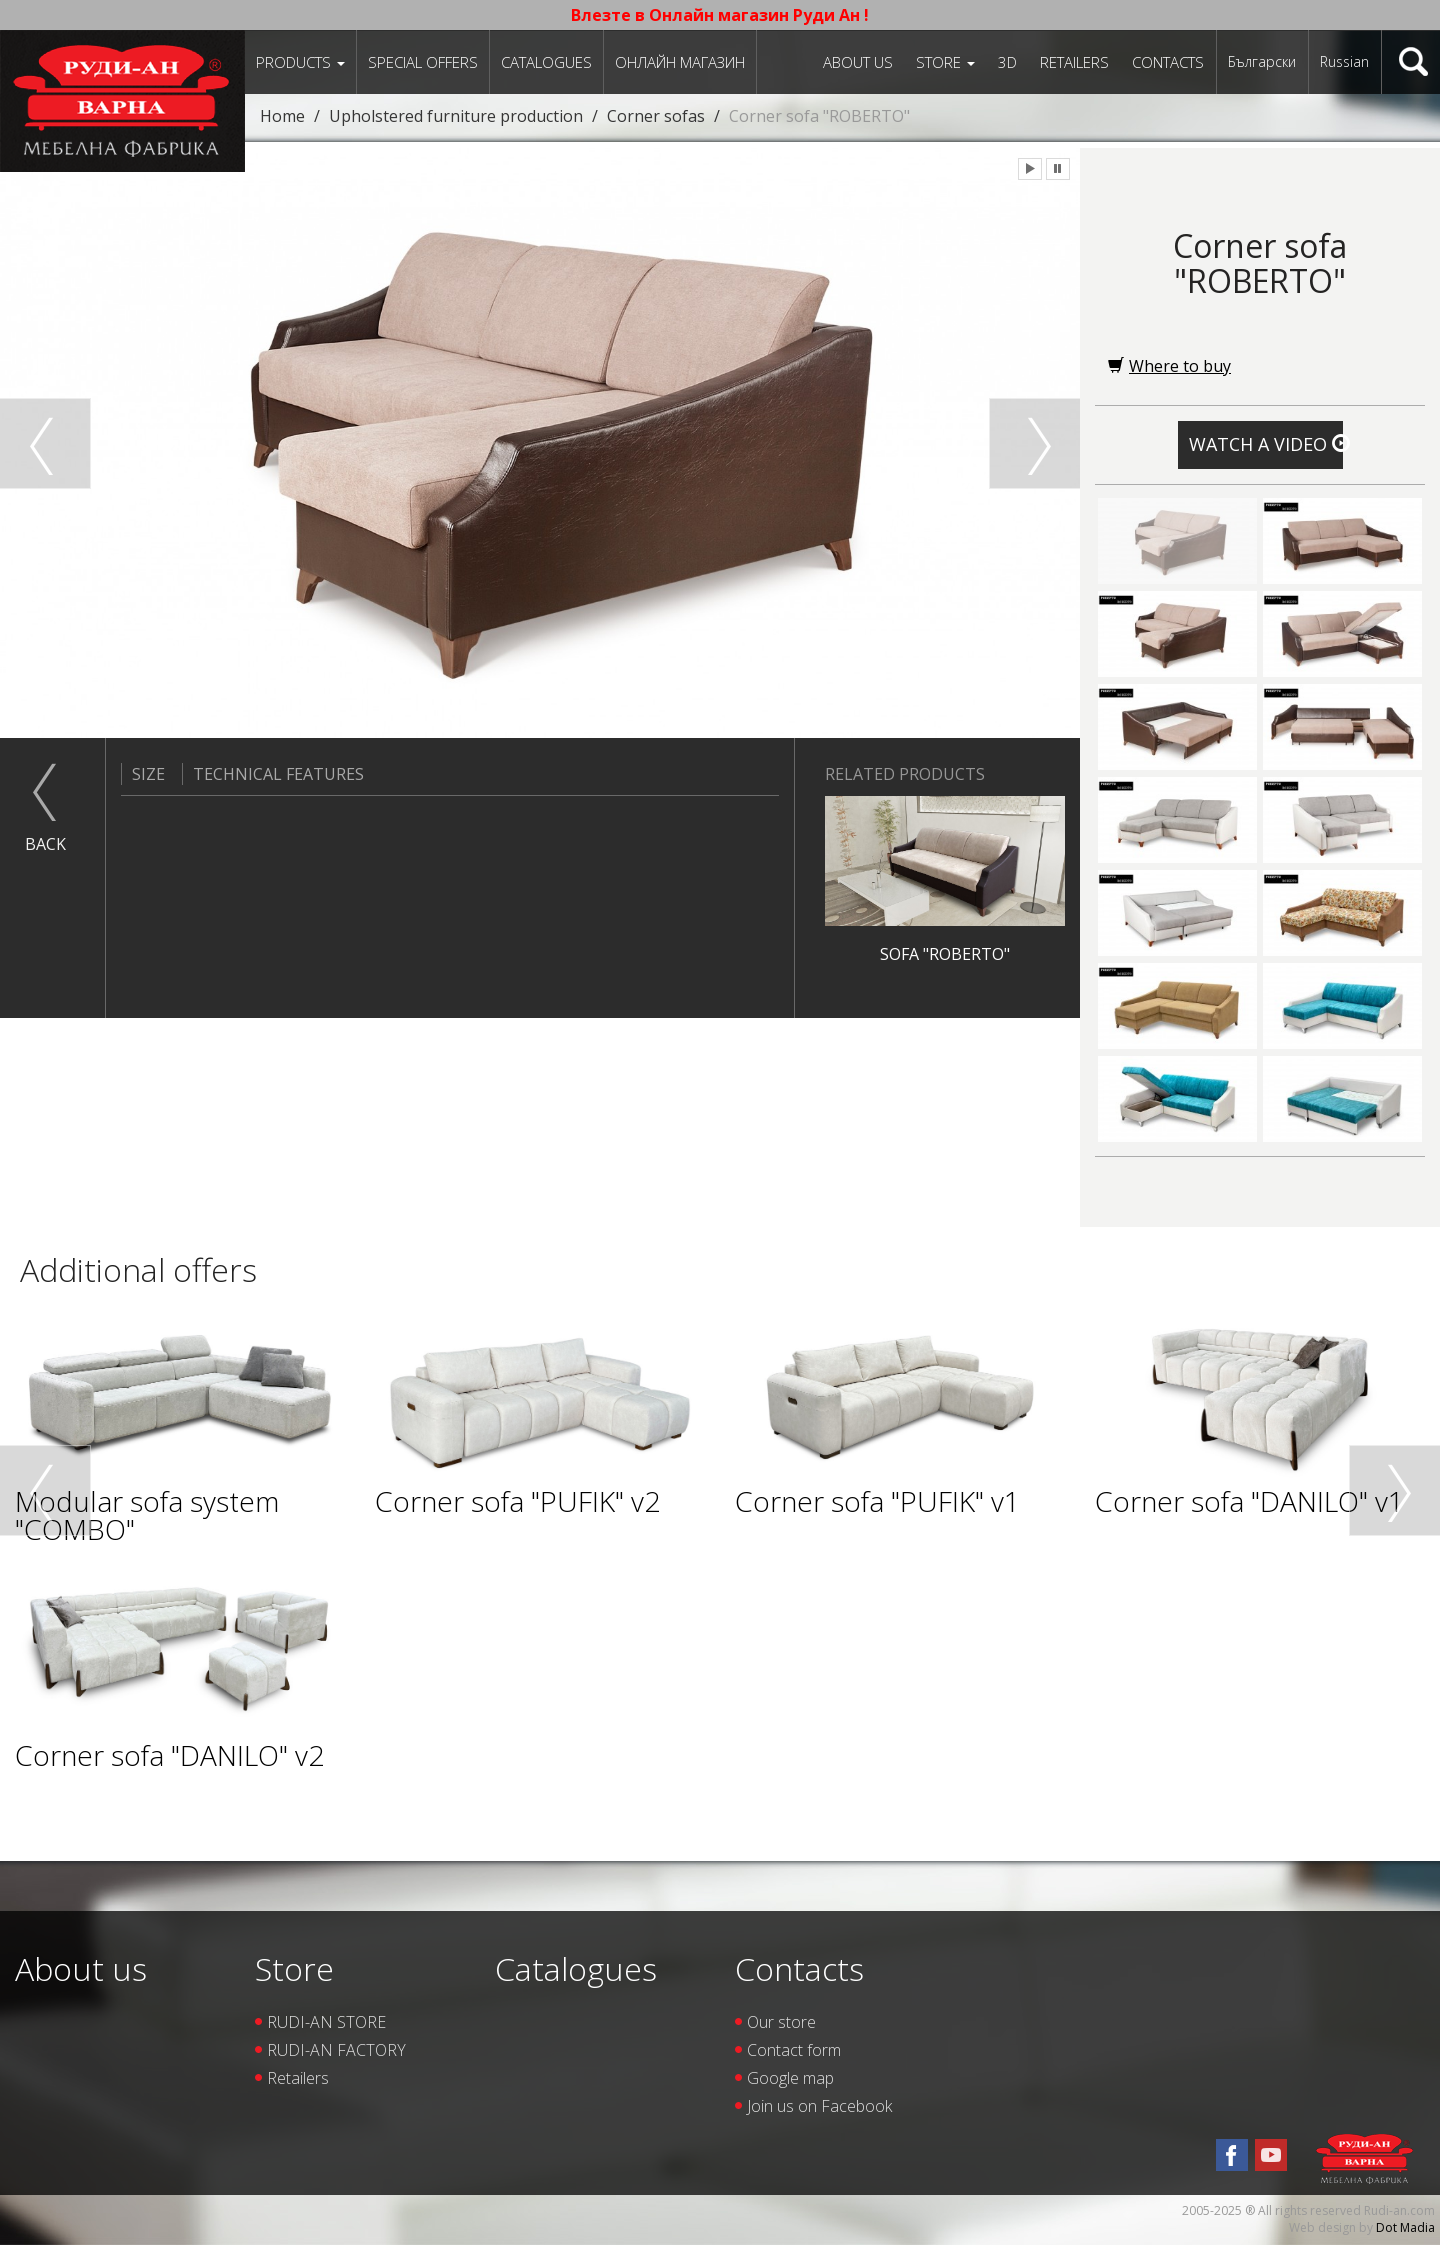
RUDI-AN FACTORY (336, 2050)
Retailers (1074, 62)
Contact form (794, 2050)
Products (300, 62)
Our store (781, 2022)
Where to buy (1169, 366)
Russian (1344, 61)
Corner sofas (656, 116)
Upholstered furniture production (456, 116)
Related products (905, 774)
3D (1007, 62)
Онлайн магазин (680, 62)
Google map (790, 2078)
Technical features (273, 774)
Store (945, 62)
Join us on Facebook (819, 2106)
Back (45, 844)
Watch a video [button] (1266, 444)
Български (1262, 61)
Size (143, 774)
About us (858, 62)
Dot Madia (1405, 2227)
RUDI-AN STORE (326, 2022)
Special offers (423, 62)
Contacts (1168, 62)
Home (282, 116)
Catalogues (546, 62)
